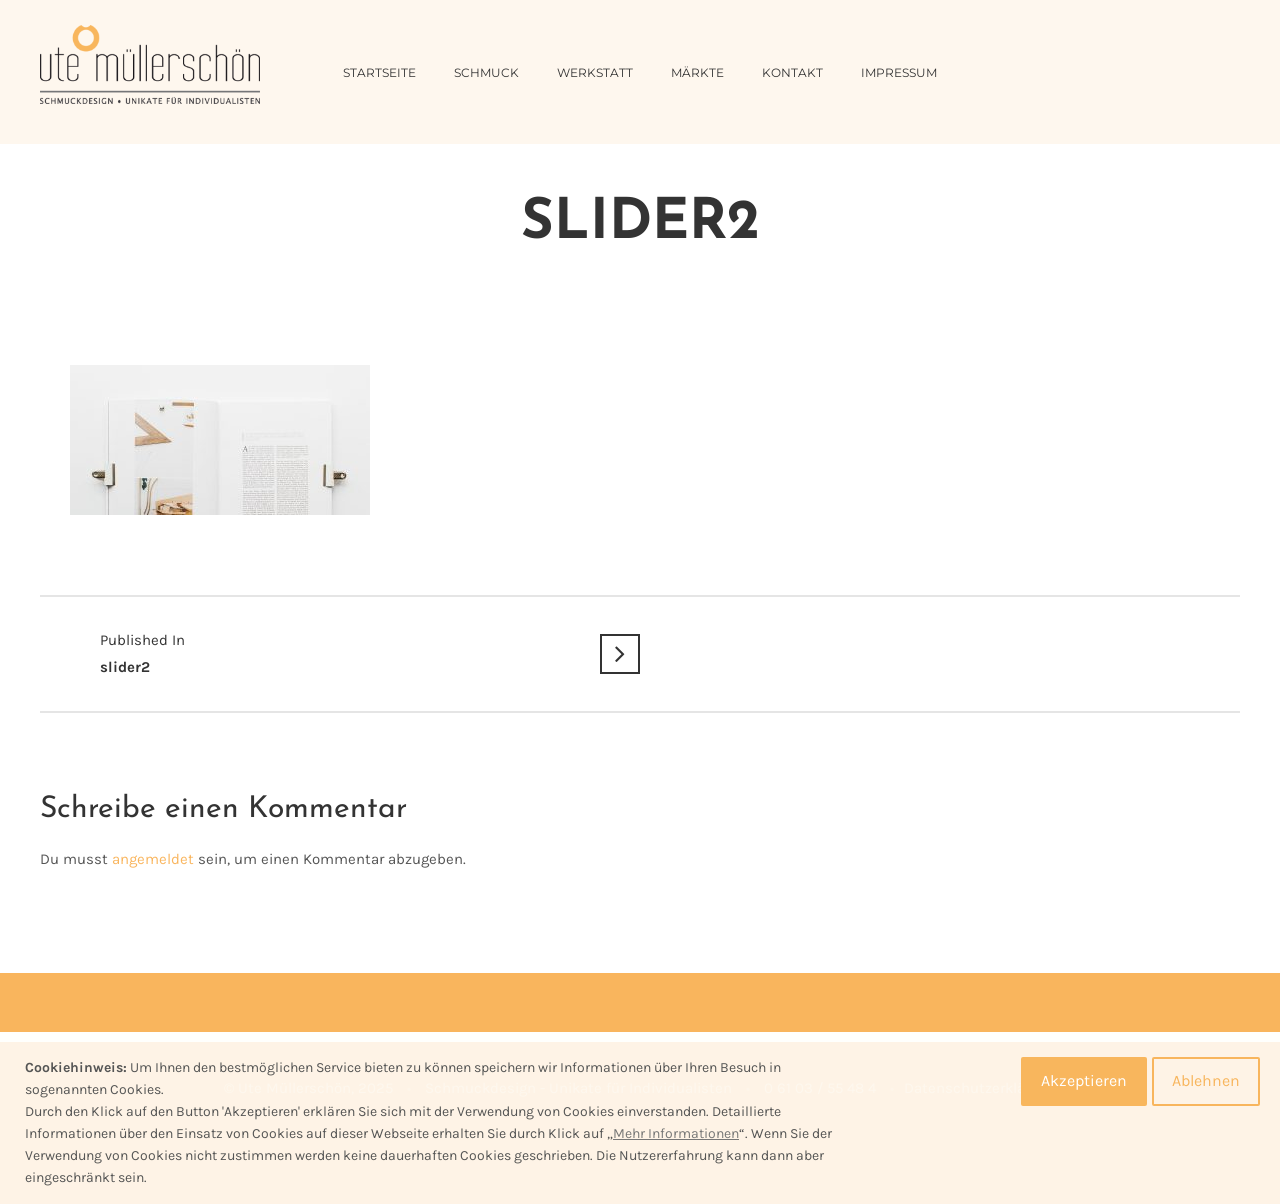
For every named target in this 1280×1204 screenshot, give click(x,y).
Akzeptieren (1084, 1080)
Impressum (899, 72)
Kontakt (792, 72)
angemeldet (153, 859)
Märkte (697, 72)
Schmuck (486, 72)
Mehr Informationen (676, 1133)
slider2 (340, 651)
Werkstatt (595, 72)
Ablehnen (1206, 1080)
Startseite (379, 72)
